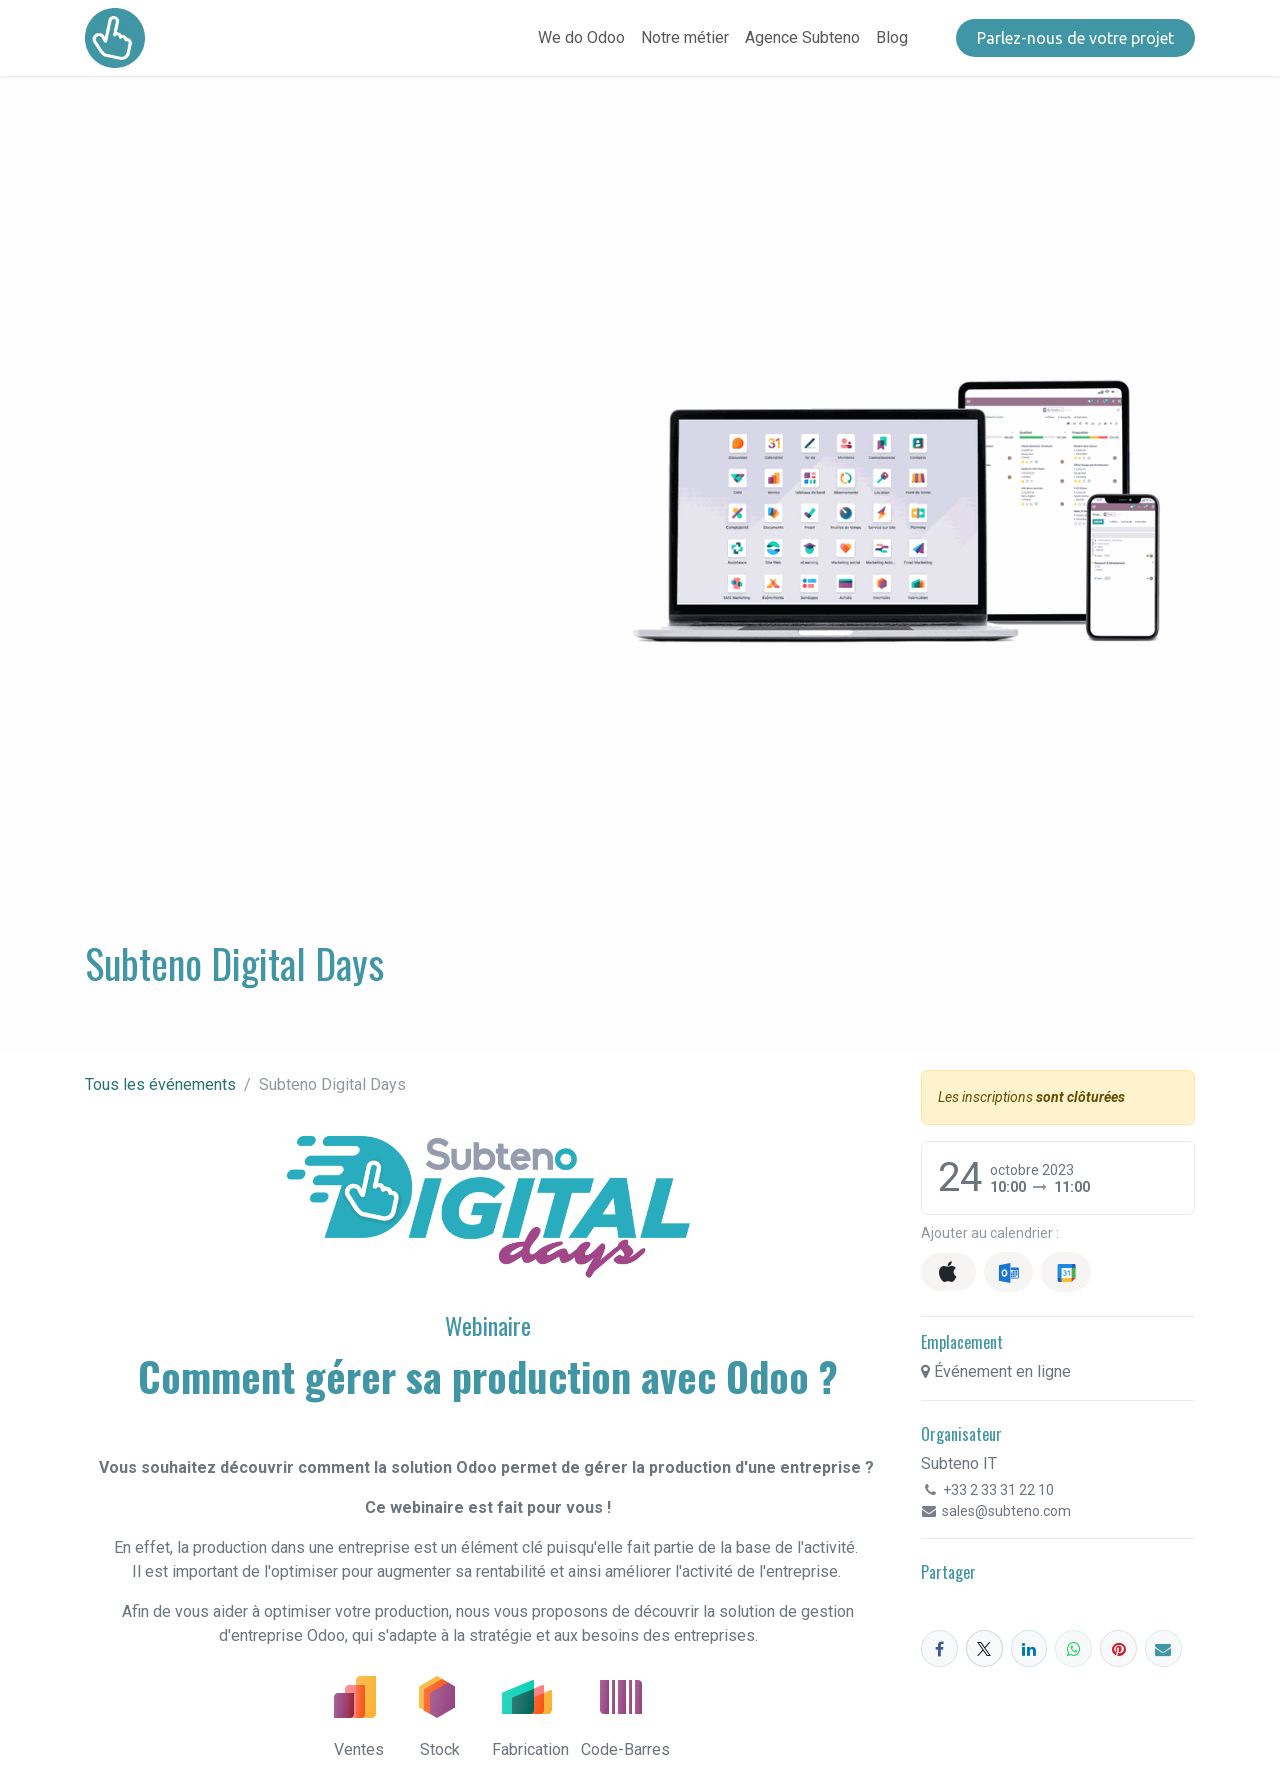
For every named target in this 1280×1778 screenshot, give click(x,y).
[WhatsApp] (1073, 1648)
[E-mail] (1163, 1648)
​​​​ (1075, 38)
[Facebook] (939, 1648)
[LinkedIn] (1029, 1648)
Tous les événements (160, 1084)
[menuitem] (581, 38)
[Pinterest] (1118, 1648)
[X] (984, 1648)
